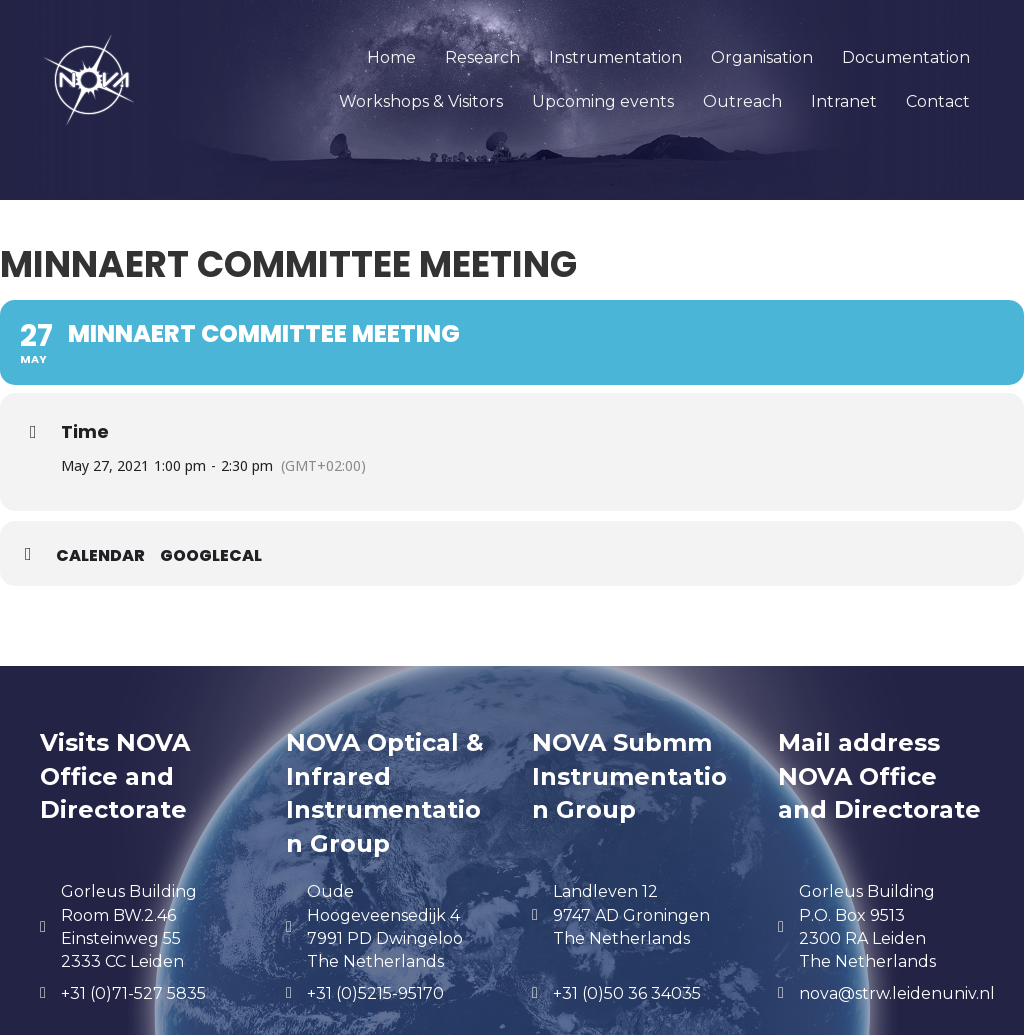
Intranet (844, 101)
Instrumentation (615, 57)
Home (391, 57)
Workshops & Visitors (421, 101)
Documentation (906, 57)
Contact (938, 101)
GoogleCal (211, 556)
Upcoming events (603, 101)
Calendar (100, 556)
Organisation (762, 57)
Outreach (742, 101)
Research (482, 57)
